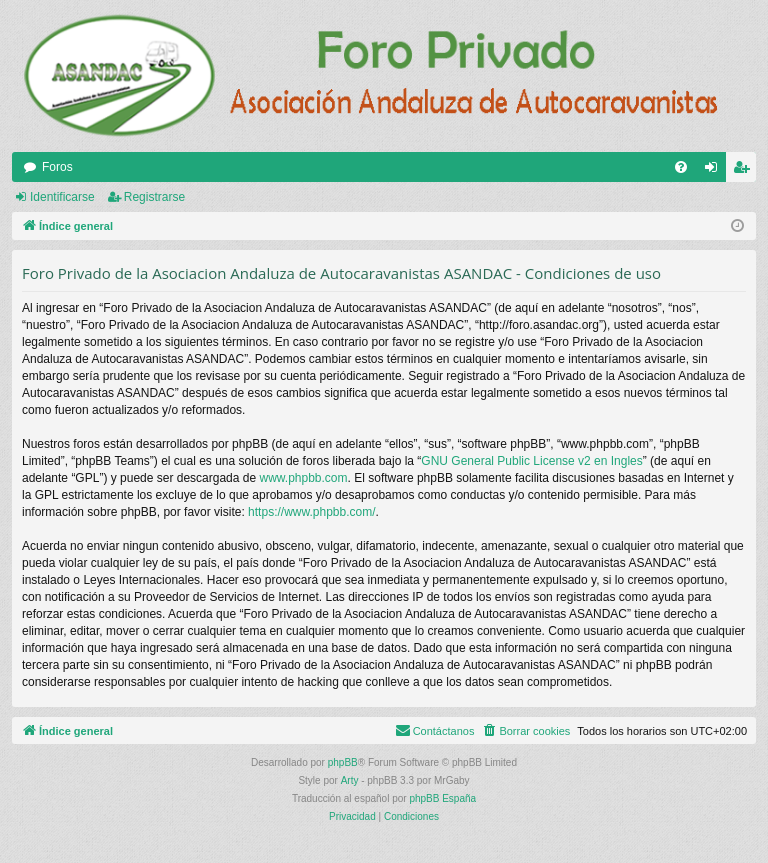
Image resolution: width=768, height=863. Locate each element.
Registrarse (154, 197)
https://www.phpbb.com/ (311, 512)
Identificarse (62, 197)
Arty (350, 780)
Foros (57, 167)
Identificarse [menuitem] (715, 171)
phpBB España (442, 798)
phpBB (343, 762)
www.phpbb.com (303, 478)
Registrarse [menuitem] (745, 171)
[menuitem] (681, 167)
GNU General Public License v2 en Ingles (531, 461)
